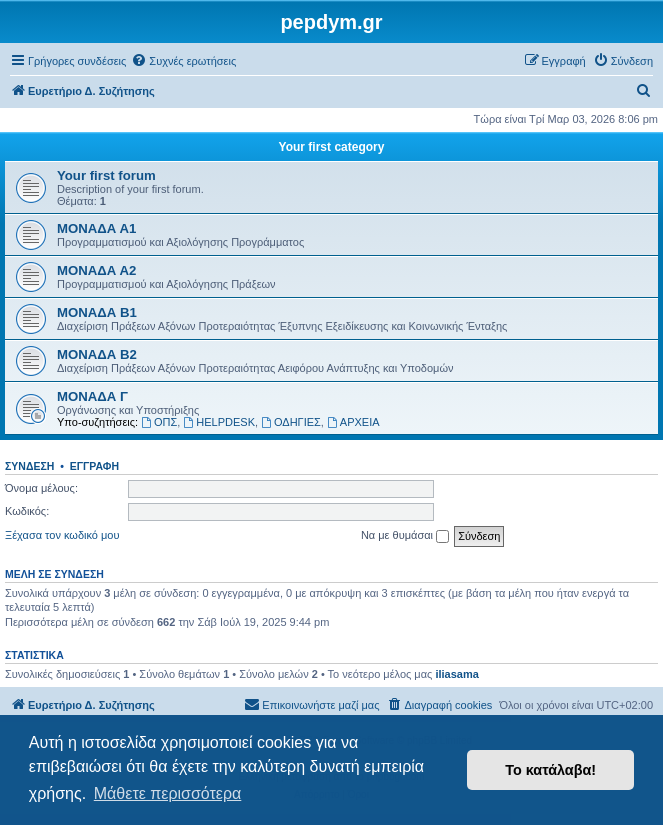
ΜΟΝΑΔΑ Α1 (96, 228)
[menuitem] (183, 61)
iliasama (456, 674)
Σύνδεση (29, 466)
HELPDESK (219, 422)
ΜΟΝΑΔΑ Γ (92, 396)
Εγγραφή (94, 466)
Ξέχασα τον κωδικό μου (62, 535)
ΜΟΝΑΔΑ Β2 (97, 354)
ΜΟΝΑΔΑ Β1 (97, 312)
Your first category (332, 147)
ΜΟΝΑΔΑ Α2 (96, 270)
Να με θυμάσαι (405, 536)
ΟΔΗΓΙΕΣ (291, 422)
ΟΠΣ (159, 422)
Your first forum (106, 175)
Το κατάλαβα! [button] (550, 770)
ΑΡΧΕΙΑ (353, 422)
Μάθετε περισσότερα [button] (168, 793)
